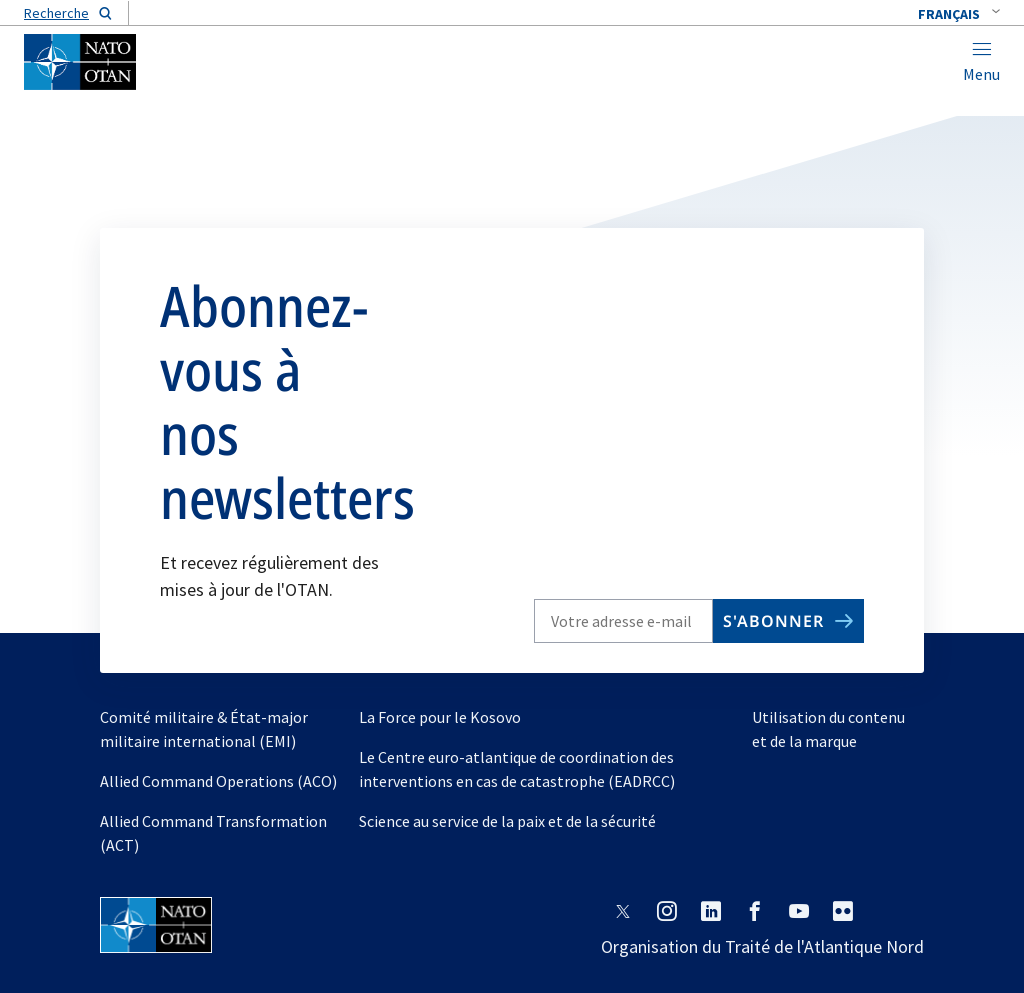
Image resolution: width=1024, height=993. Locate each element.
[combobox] (959, 14)
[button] (959, 14)
